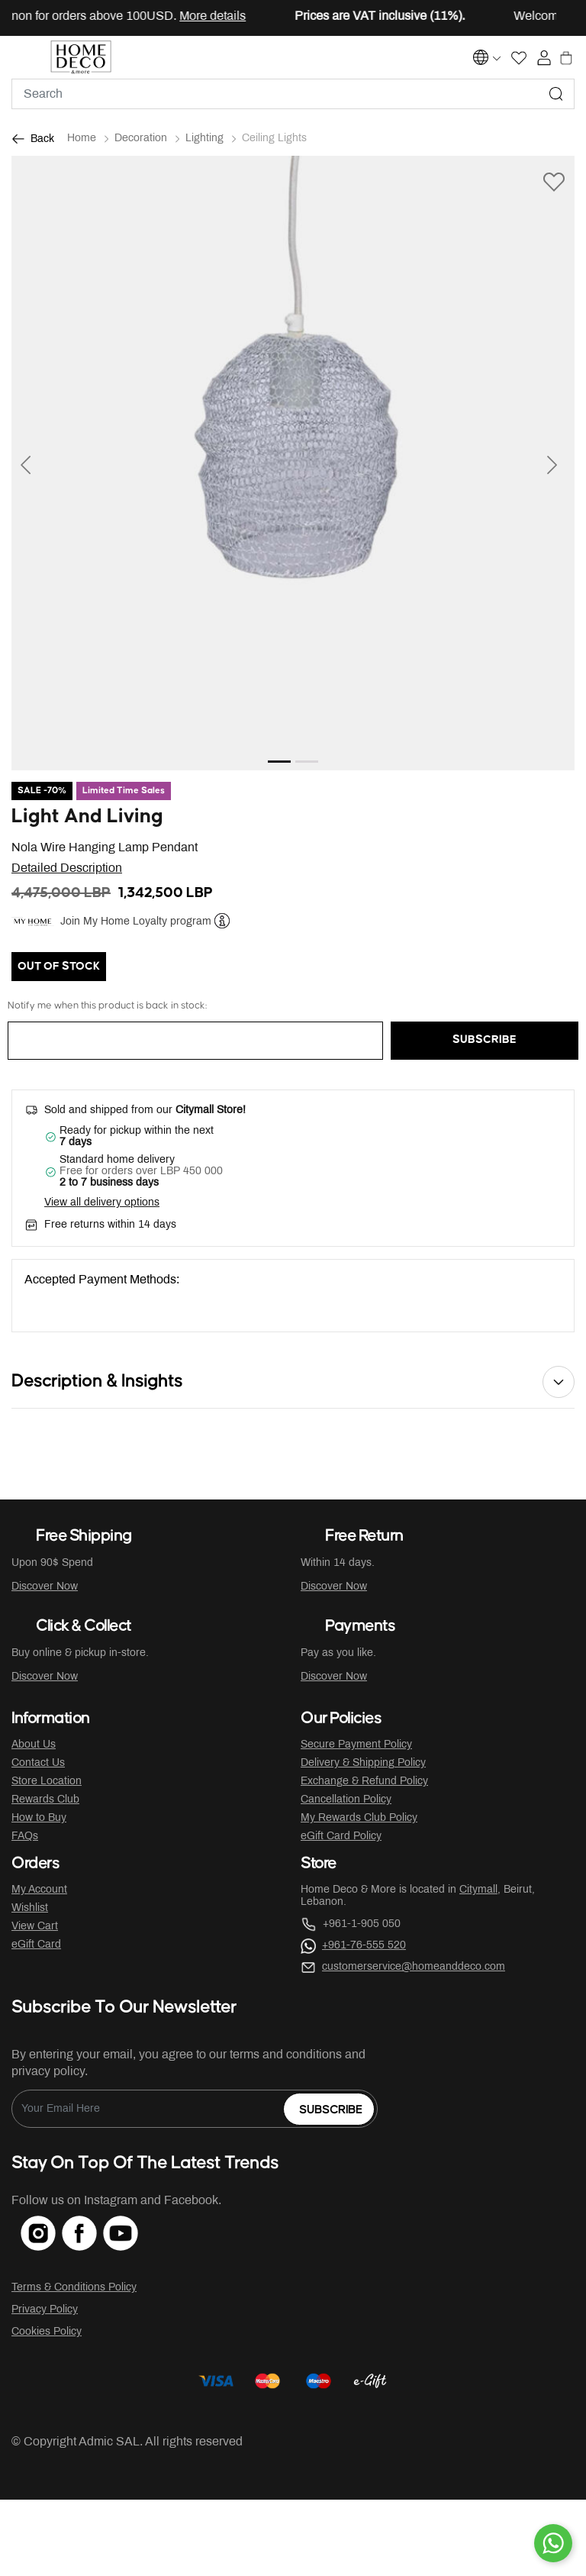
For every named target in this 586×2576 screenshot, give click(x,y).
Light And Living (87, 816)
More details (226, 16)
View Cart (34, 1927)
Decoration (140, 139)
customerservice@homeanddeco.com (413, 1967)
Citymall (478, 1890)
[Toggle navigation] (22, 57)
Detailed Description (66, 868)
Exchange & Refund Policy (364, 1782)
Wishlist (29, 1908)
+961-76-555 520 (364, 1946)
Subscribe (330, 2110)
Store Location (46, 1782)
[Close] (529, 17)
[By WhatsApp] (553, 2543)
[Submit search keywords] (556, 94)
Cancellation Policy (346, 1800)
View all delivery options (101, 1203)
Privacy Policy (44, 2310)
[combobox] (293, 94)
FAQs (24, 1837)
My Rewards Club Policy (359, 1818)
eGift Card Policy (341, 1837)
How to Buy (38, 1818)
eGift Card (36, 1945)
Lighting (204, 139)
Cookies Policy (46, 2332)
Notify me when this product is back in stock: (107, 1005)
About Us (33, 1745)
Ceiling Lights (274, 139)
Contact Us (38, 1763)
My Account (39, 1890)
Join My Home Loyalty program (135, 922)
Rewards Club (45, 1800)
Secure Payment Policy (356, 1745)
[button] (53, 463)
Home (81, 139)
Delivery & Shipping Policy (363, 1763)
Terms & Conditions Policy (74, 2288)
